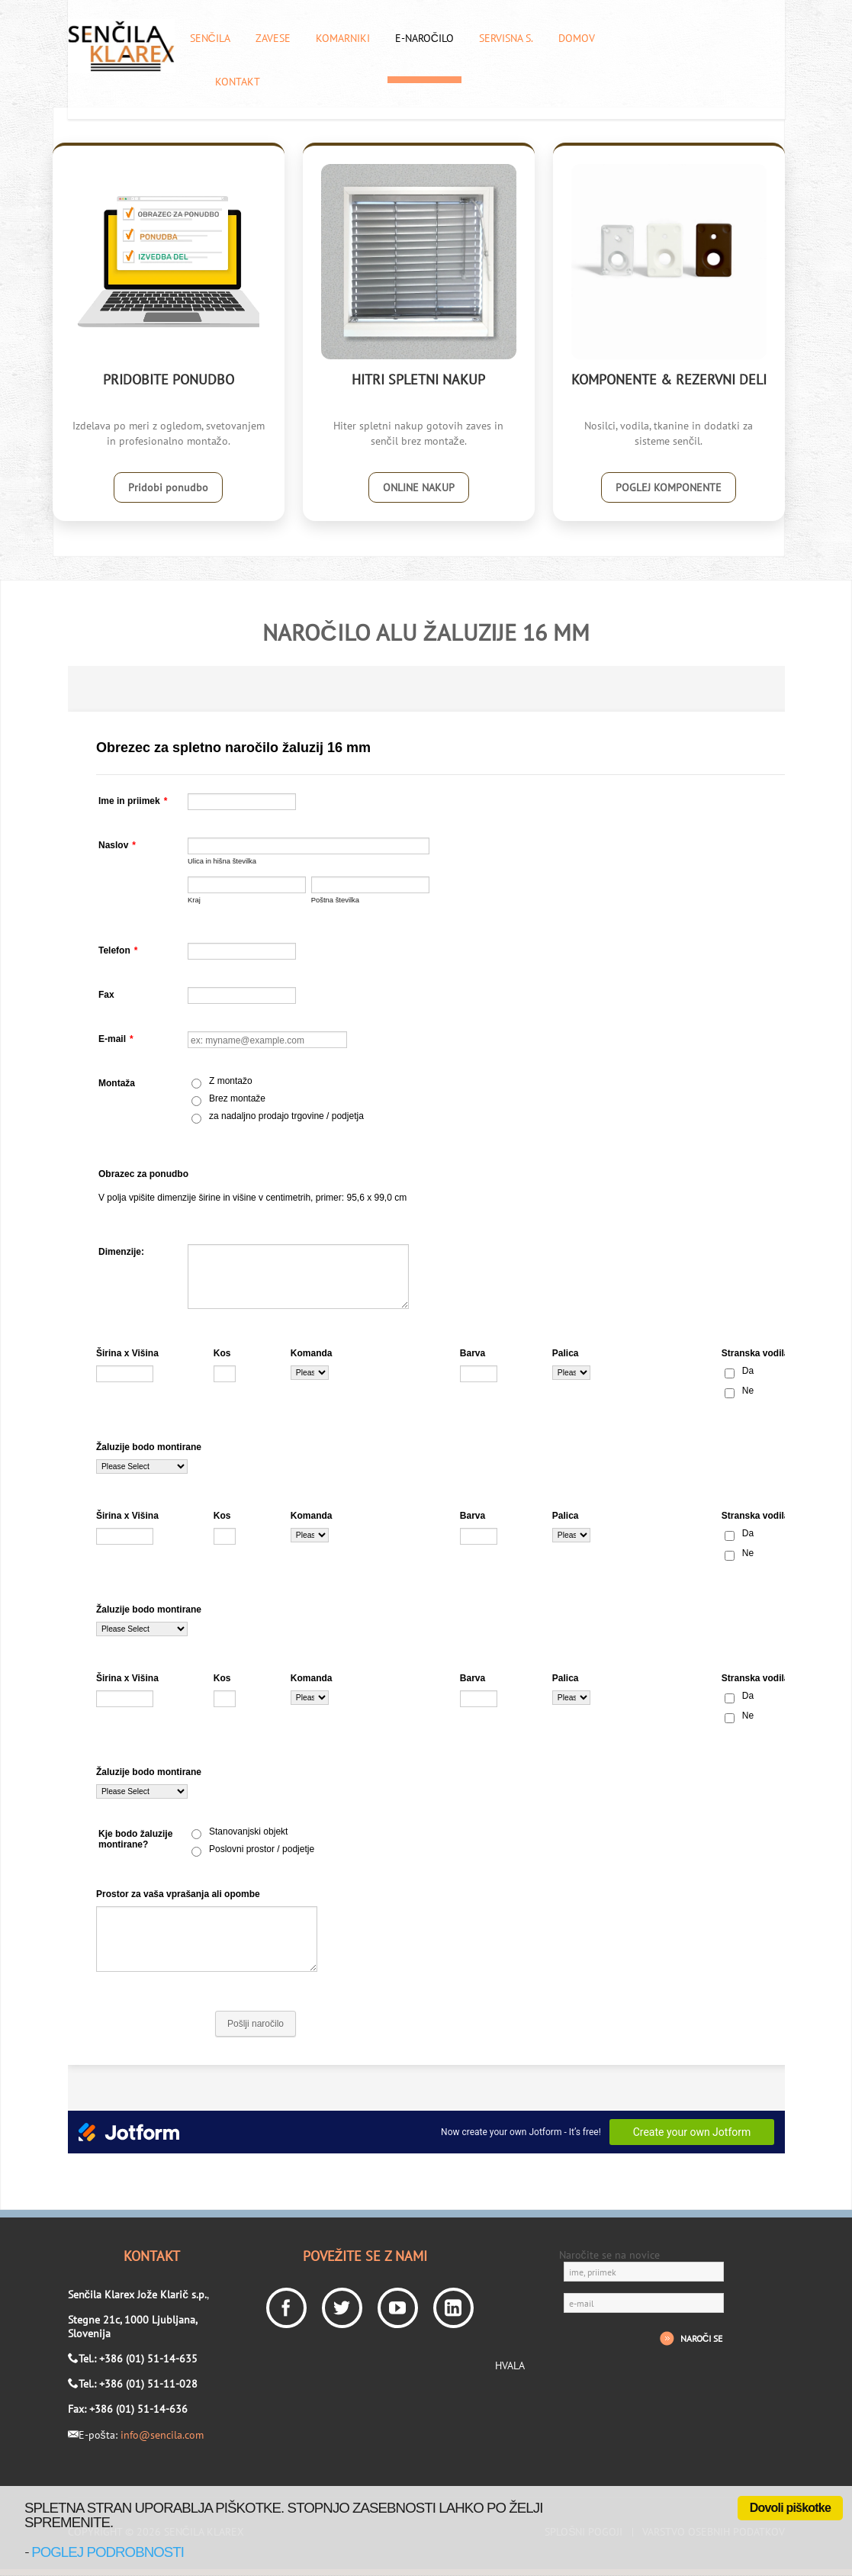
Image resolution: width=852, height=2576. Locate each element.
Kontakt (237, 82)
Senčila (210, 38)
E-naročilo (424, 38)
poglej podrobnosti (107, 2552)
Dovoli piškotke (790, 2507)
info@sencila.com (162, 2435)
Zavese (273, 38)
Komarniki (343, 38)
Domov (576, 38)
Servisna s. (506, 38)
